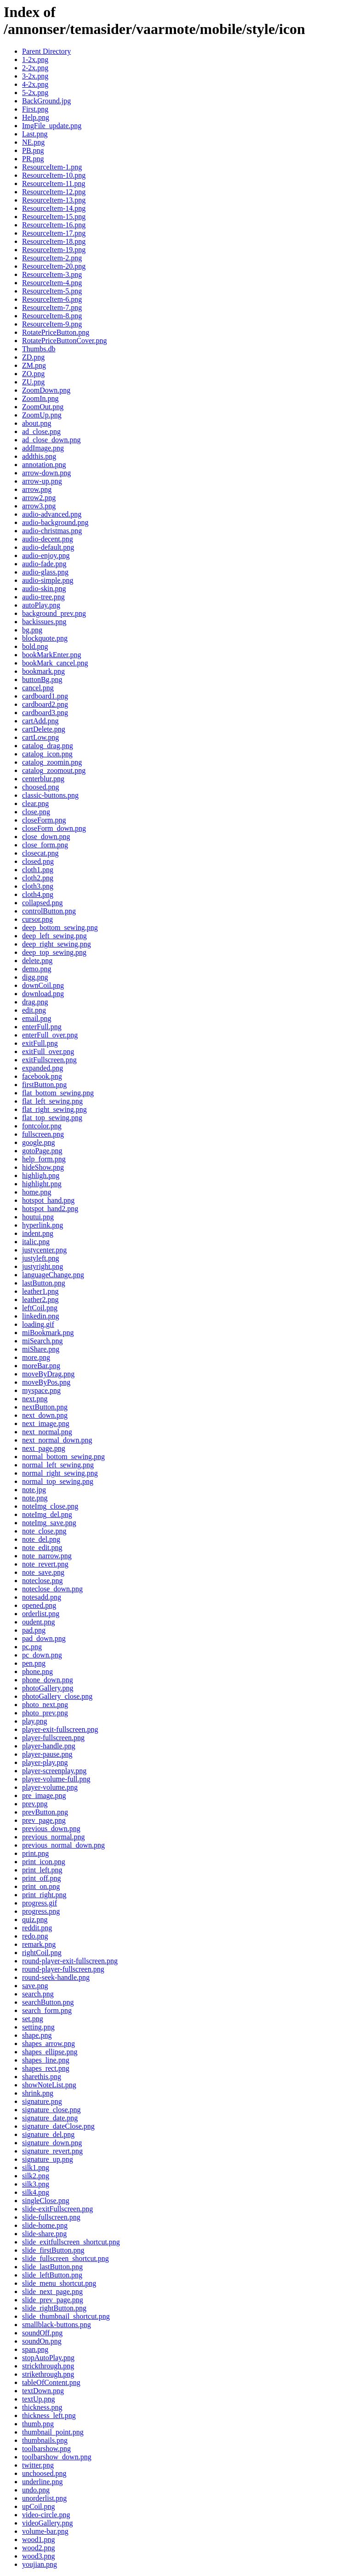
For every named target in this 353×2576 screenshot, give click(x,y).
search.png (38, 1994)
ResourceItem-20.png (53, 266)
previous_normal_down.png (63, 1845)
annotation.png (44, 464)
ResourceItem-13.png (53, 200)
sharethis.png (41, 2076)
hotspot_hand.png (48, 1200)
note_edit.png (42, 1547)
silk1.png (35, 2167)
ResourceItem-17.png (53, 233)
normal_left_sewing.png (58, 1465)
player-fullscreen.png (53, 1738)
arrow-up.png (42, 481)
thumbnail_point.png (53, 2432)
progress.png (41, 1911)
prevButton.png (45, 1812)
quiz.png (35, 1919)
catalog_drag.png (47, 746)
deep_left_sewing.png (54, 936)
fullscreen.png (43, 1134)
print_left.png (42, 1870)
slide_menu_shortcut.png (59, 2283)
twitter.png (38, 2465)
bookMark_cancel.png (55, 663)
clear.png (35, 803)
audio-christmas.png (52, 531)
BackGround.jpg (46, 101)
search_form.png (47, 2010)
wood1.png (38, 2539)
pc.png (32, 1647)
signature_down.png (52, 2143)
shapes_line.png (45, 2060)
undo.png (36, 2490)
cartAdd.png (40, 721)
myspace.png (41, 1390)
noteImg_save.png (49, 1523)
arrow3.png (39, 506)
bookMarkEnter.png (51, 655)
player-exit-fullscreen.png (60, 1729)
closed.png (38, 861)
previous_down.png (51, 1828)
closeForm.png (44, 820)
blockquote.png (45, 638)
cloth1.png (37, 870)
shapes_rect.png (45, 2068)
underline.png (42, 2482)
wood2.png (38, 2548)
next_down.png (45, 1415)
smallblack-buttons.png (56, 2324)
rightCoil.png (42, 1952)
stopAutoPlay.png (48, 2358)
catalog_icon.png (47, 754)
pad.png (34, 1630)
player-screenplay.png (54, 1771)
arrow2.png (39, 498)
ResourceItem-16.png (53, 225)
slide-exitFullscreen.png (57, 2209)
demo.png (36, 969)
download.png (43, 994)
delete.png (37, 960)
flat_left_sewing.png (52, 1101)
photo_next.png (45, 1704)
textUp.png (38, 2399)
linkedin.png (40, 1316)
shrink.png (37, 2093)
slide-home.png (45, 2225)
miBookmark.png (48, 1332)
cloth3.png (37, 886)
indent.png (37, 1233)
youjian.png (39, 2564)
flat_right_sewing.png (54, 1109)
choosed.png (40, 787)
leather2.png (40, 1299)
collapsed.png (42, 903)
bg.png (32, 630)
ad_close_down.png (51, 440)
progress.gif (39, 1903)
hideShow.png (43, 1167)
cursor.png (37, 919)
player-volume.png (50, 1787)
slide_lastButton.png (52, 2267)
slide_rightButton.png (54, 2308)
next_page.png (43, 1448)
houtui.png (38, 1217)
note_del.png (41, 1539)
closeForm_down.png (54, 828)
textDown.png (43, 2391)
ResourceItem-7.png (52, 307)
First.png (35, 109)
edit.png (34, 1010)
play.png (34, 1721)
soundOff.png (42, 2333)
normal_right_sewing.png (60, 1473)
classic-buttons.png (50, 795)
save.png (35, 1986)
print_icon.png (43, 1862)
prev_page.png (44, 1820)
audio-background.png (55, 522)
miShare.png (40, 1349)
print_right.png (44, 1895)
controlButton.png (49, 911)
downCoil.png (43, 985)
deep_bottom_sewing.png (60, 927)
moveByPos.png (46, 1382)
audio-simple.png (48, 580)
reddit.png (37, 1928)
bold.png (35, 646)
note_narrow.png (47, 1556)
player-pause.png (47, 1754)
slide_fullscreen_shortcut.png (65, 2258)
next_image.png (45, 1423)
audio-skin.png (44, 588)
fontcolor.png (42, 1126)
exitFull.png (40, 1043)
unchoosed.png (44, 2473)
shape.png (36, 2035)
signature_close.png (51, 2110)
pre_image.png (44, 1795)
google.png (38, 1142)
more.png (36, 1357)
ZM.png (34, 365)
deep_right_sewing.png (56, 944)
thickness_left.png (49, 2415)
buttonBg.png (42, 679)
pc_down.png (42, 1655)
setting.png (38, 2027)
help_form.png (44, 1159)
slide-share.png (44, 2234)
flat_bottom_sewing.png (58, 1093)
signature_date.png (50, 2118)
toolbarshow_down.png (56, 2457)
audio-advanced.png (51, 514)
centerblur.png (43, 779)
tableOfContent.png (51, 2382)
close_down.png (46, 836)
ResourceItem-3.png (52, 274)
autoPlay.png (41, 605)
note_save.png (43, 1572)
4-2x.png (35, 84)
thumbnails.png (45, 2440)
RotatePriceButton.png (55, 332)
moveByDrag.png (48, 1374)
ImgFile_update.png (51, 126)
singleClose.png (45, 2200)
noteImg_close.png (50, 1506)
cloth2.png (37, 878)
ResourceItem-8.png (52, 316)
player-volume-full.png (56, 1779)
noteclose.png (42, 1580)
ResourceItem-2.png (52, 258)
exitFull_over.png (48, 1051)
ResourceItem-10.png (53, 175)
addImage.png (43, 448)
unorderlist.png (44, 2498)
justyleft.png (40, 1258)
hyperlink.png (42, 1225)
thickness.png (42, 2407)
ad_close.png (41, 431)
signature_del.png (48, 2134)
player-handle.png (48, 1746)
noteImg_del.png (47, 1514)
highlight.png (42, 1184)
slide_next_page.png (52, 2291)
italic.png (36, 1242)
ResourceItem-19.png (53, 250)
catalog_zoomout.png (53, 770)
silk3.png (35, 2184)
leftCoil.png (39, 1308)
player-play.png (45, 1762)
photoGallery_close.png (57, 1696)
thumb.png (38, 2424)
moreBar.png (41, 1366)
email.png (36, 1018)
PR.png (33, 159)
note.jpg (34, 1490)
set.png (32, 2019)
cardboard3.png (45, 712)
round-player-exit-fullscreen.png (70, 1961)
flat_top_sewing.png (52, 1118)
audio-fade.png (44, 564)
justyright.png (42, 1266)
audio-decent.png (47, 539)
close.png (36, 812)
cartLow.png (40, 737)
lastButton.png (43, 1283)
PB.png (33, 150)
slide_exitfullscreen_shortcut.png (71, 2242)
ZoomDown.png (46, 390)
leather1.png (40, 1291)
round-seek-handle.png (56, 1977)
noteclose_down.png (52, 1589)
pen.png (34, 1663)
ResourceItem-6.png (52, 299)
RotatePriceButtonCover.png (64, 340)
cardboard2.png (45, 704)
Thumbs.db (38, 349)
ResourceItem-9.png (52, 324)
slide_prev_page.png (52, 2300)
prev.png (34, 1804)
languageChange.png (53, 1275)
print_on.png (41, 1886)
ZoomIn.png (40, 398)
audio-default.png (48, 547)
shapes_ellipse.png (49, 2052)
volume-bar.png (45, 2531)
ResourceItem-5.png (52, 291)
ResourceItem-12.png (53, 192)
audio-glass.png (45, 572)
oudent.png (38, 1622)
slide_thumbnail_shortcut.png (66, 2316)
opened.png (39, 1605)
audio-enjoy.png (45, 555)
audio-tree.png (43, 597)
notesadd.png (41, 1597)
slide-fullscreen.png (51, 2217)
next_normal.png (47, 1432)
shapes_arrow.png (48, 2043)
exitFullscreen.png (49, 1060)
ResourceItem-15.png (53, 216)
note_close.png (44, 1531)
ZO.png (33, 374)
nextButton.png (45, 1407)
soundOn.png (42, 2341)
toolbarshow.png (46, 2448)
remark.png (39, 1944)
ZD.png (33, 357)
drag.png (35, 1002)
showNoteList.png (49, 2085)
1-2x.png (35, 59)
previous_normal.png (53, 1837)
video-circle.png (46, 2515)
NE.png (33, 142)
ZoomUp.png (42, 415)
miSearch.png (42, 1341)
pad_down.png (44, 1638)
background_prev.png (54, 613)
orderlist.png (40, 1614)
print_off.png (41, 1878)
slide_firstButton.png (53, 2250)
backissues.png (44, 622)
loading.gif (38, 1324)
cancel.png (38, 688)
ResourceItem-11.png (53, 183)
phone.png (37, 1671)
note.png (35, 1498)
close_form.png (45, 845)
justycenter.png (44, 1250)
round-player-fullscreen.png (63, 1969)
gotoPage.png (42, 1151)
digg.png (35, 977)
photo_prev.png (45, 1713)
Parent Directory (46, 51)
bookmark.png (43, 671)
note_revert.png (45, 1564)
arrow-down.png (46, 473)
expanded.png (42, 1068)
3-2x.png (35, 76)
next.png (35, 1399)
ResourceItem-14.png (53, 208)
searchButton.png (48, 2002)
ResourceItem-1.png (52, 167)
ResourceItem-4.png (52, 283)
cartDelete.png (43, 729)
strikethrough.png (48, 2374)
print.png (35, 1853)
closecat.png (40, 853)
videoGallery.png (47, 2523)
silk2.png (35, 2176)
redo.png (35, 1936)
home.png (36, 1192)
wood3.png (38, 2556)
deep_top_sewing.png (54, 952)
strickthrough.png (48, 2366)
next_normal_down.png (57, 1440)
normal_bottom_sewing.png (63, 1456)
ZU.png (33, 382)
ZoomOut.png (42, 407)
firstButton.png (44, 1084)
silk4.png (35, 2192)
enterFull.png (42, 1027)
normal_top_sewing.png (57, 1481)
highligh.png (40, 1175)
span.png (35, 2349)
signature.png (42, 2101)
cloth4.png (37, 894)
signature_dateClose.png (58, 2126)
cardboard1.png (45, 696)
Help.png (35, 117)
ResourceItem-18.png (53, 241)
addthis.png (39, 456)
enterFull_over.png (50, 1035)
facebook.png (42, 1076)
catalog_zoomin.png (52, 762)
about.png (36, 423)
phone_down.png (47, 1680)
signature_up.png (47, 2159)
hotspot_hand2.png (50, 1208)
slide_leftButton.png (52, 2275)
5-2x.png (35, 92)
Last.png (35, 134)
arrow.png (36, 489)
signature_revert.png (52, 2151)
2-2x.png (35, 68)
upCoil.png (38, 2506)
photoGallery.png (47, 1688)
